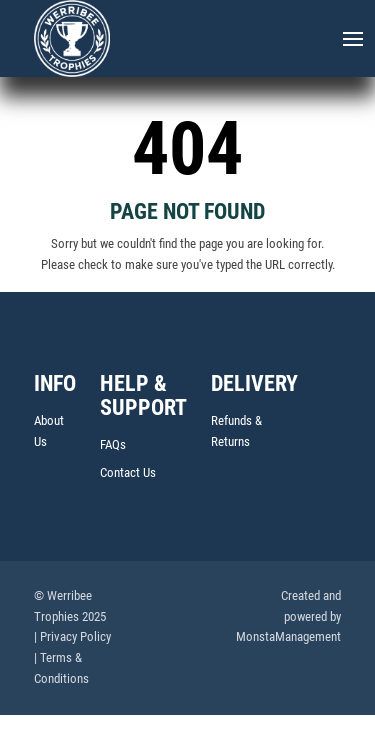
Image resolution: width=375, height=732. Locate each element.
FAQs (113, 446)
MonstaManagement (288, 638)
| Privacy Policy (72, 638)
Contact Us (128, 474)
